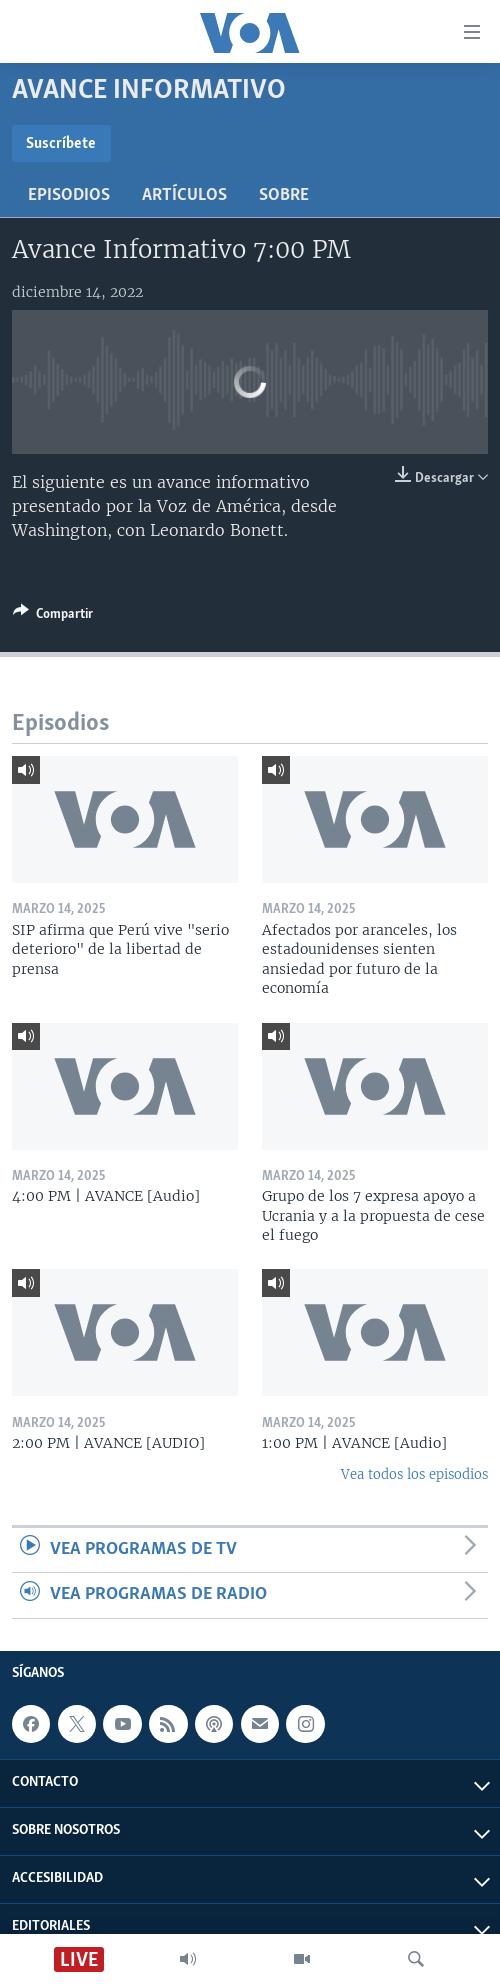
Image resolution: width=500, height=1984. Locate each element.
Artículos (184, 195)
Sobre (284, 195)
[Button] (53, 617)
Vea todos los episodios (414, 1474)
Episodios (69, 195)
